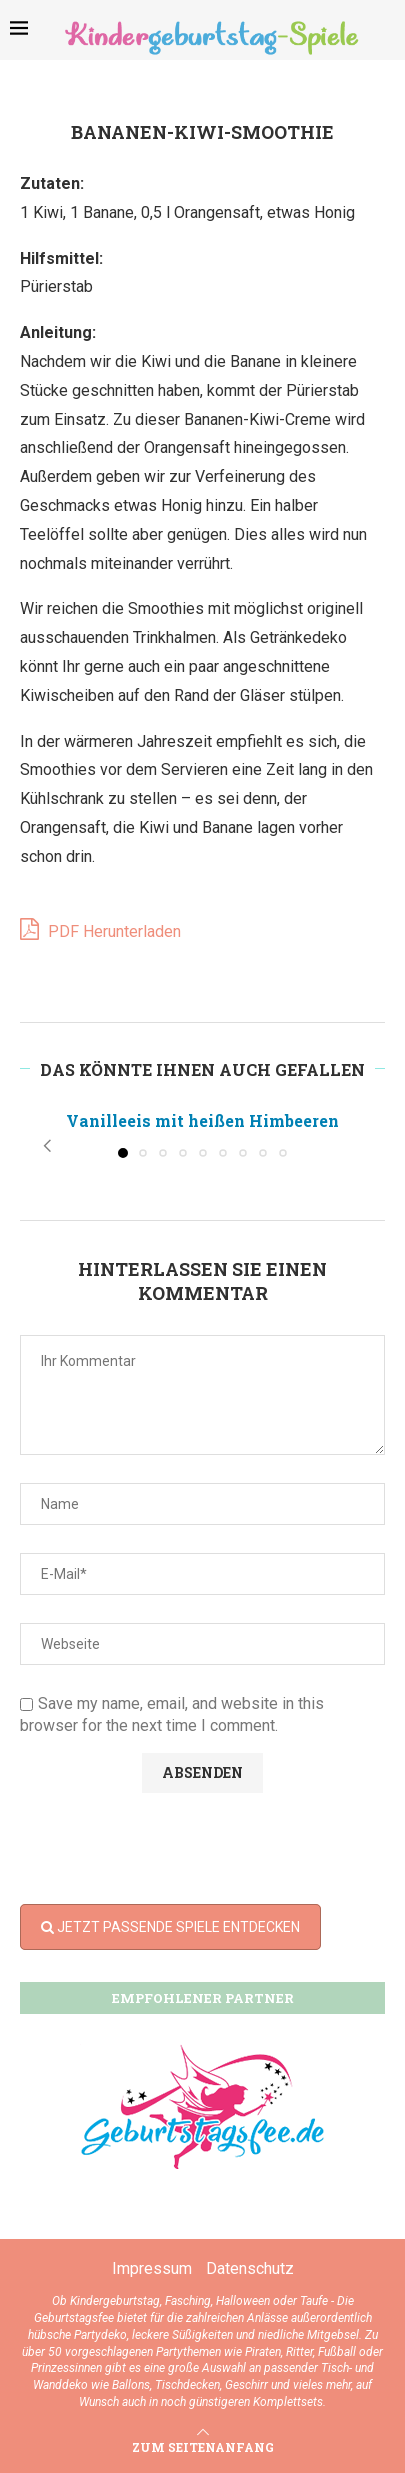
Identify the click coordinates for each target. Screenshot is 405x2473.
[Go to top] (203, 2446)
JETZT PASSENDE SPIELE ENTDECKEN (170, 1927)
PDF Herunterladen (100, 929)
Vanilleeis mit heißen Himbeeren (202, 1120)
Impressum (152, 2268)
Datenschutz (250, 2268)
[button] (47, 1146)
